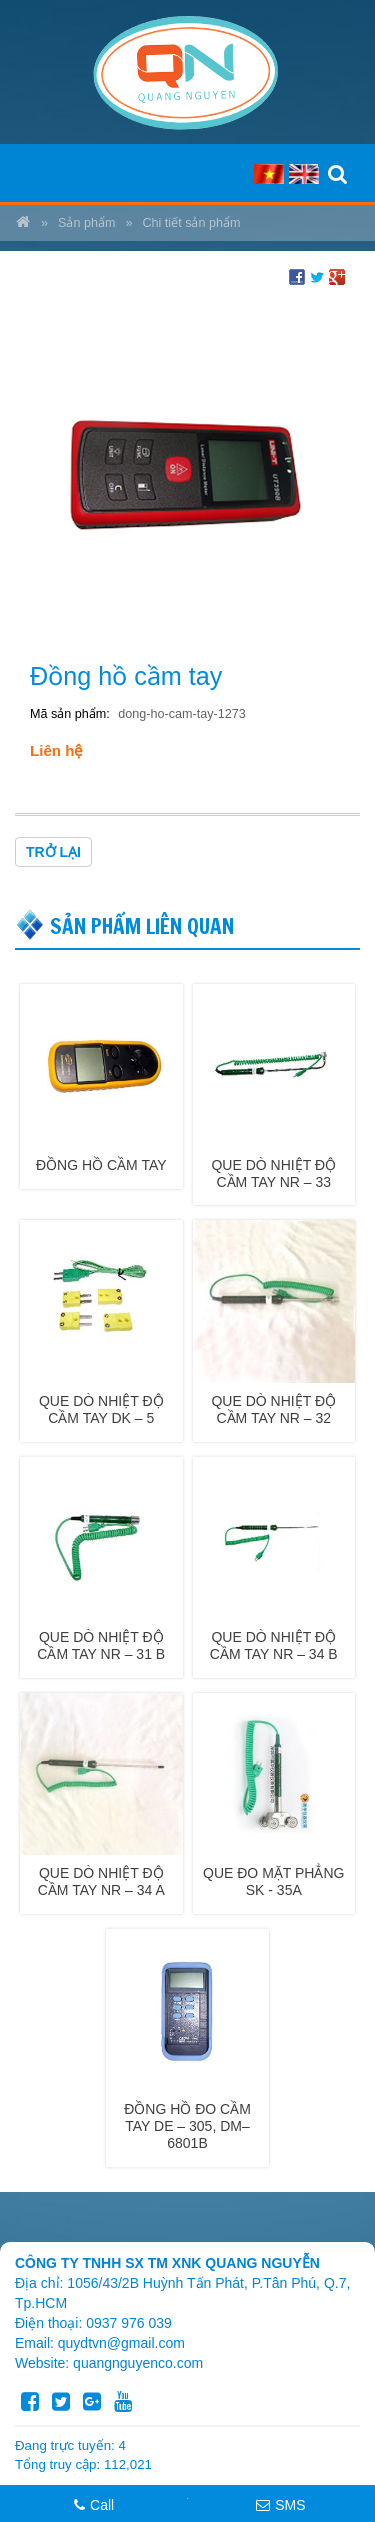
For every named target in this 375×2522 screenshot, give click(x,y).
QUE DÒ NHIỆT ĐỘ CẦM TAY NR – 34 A (101, 1881)
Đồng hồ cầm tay (101, 1165)
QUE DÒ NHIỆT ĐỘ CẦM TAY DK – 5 (101, 1409)
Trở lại (53, 852)
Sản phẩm (86, 223)
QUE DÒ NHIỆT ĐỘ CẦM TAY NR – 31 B (101, 1645)
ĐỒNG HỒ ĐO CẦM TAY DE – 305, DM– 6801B (187, 2126)
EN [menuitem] (304, 174)
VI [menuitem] (269, 174)
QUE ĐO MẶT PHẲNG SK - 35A (273, 1881)
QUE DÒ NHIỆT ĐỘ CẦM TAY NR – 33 (273, 1173)
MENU (34, 173)
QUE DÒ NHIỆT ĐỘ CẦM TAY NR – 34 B (274, 1645)
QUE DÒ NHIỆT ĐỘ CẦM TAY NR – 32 (273, 1409)
